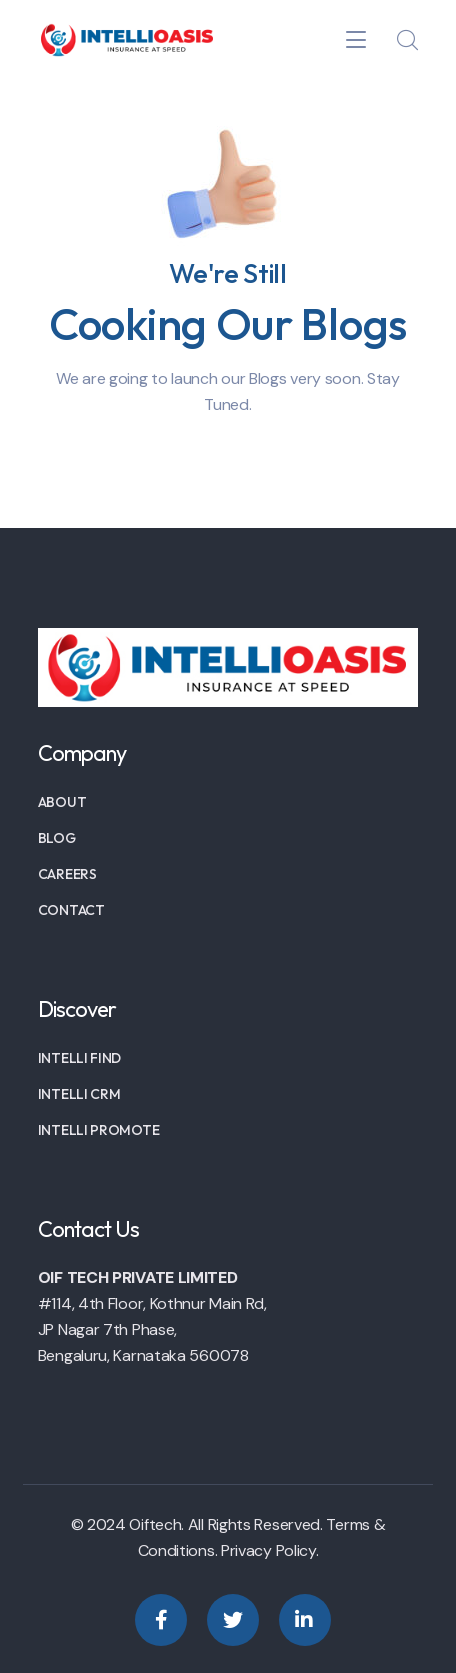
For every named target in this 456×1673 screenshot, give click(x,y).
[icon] (161, 1620)
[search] (407, 41)
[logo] (125, 38)
